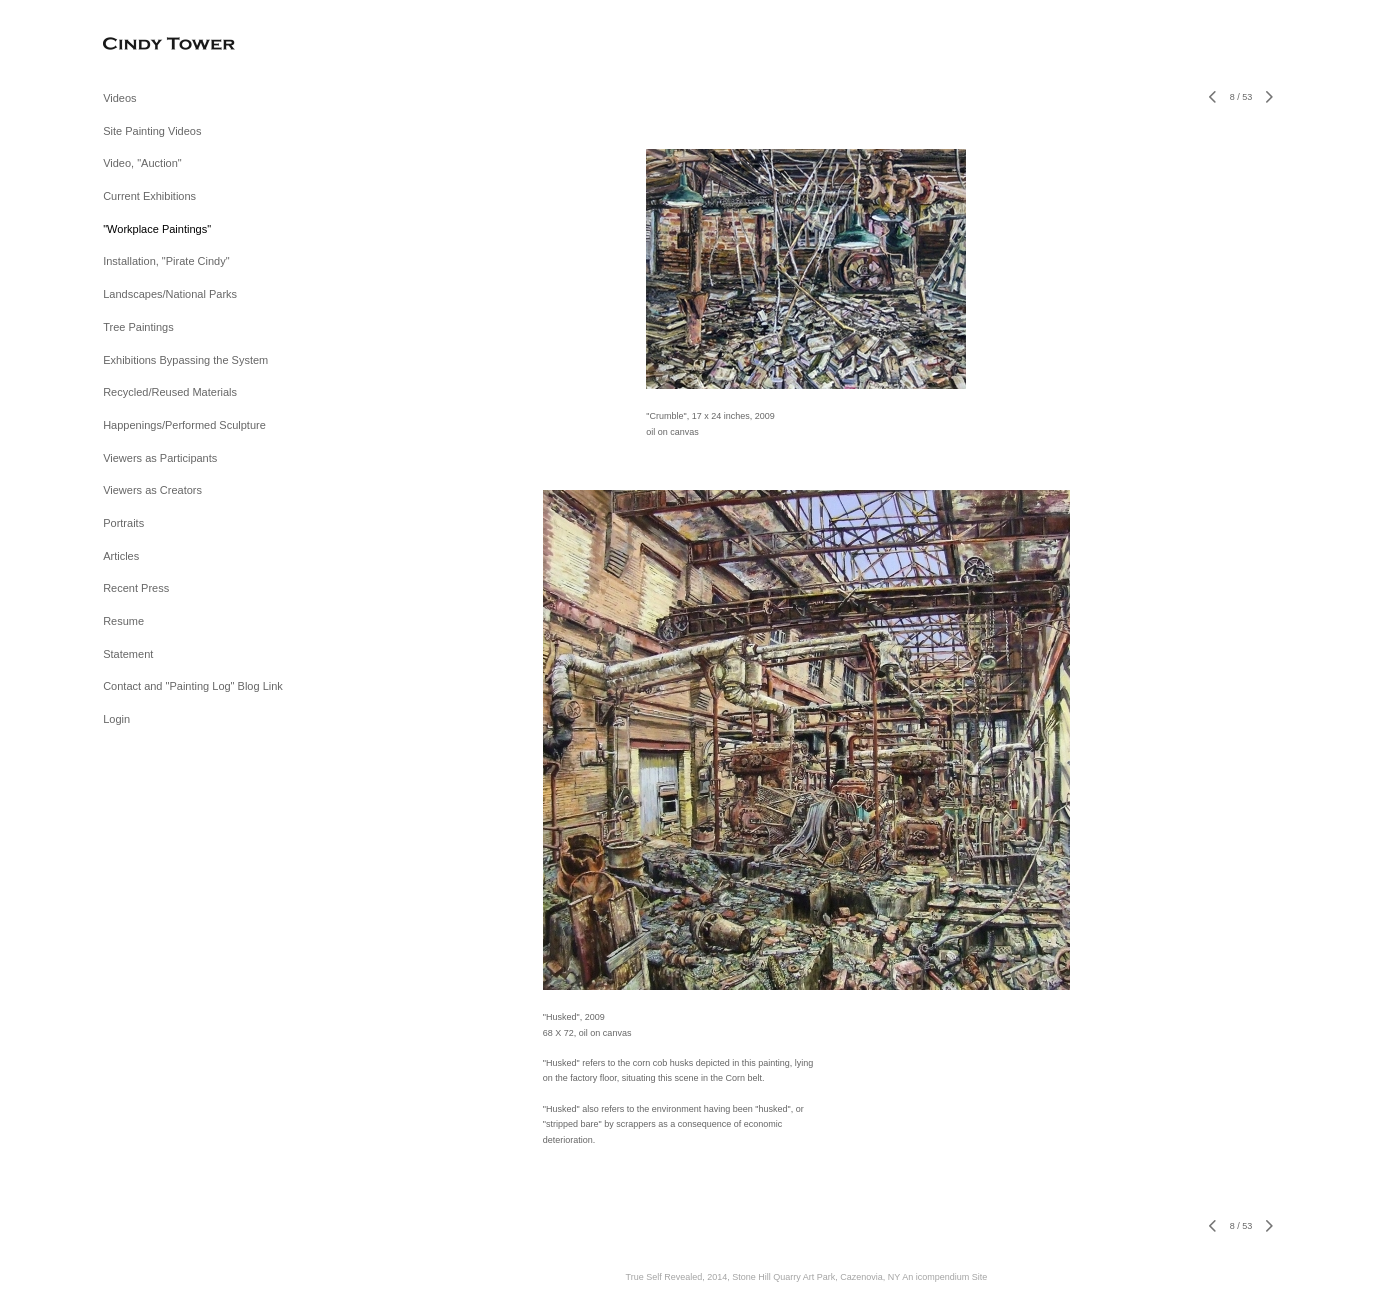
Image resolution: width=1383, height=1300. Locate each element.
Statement (128, 654)
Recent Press (136, 588)
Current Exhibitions (149, 196)
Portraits (123, 523)
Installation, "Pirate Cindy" (166, 261)
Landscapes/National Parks (170, 294)
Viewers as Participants (160, 458)
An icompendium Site (944, 1277)
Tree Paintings (138, 327)
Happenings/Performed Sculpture (184, 425)
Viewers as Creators (152, 490)
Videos (119, 98)
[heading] (153, 44)
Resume (123, 621)
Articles (121, 556)
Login (116, 719)
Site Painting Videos (152, 131)
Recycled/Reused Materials (170, 392)
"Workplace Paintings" (157, 229)
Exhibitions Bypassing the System (185, 360)
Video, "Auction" (142, 163)
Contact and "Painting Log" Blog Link (193, 686)
